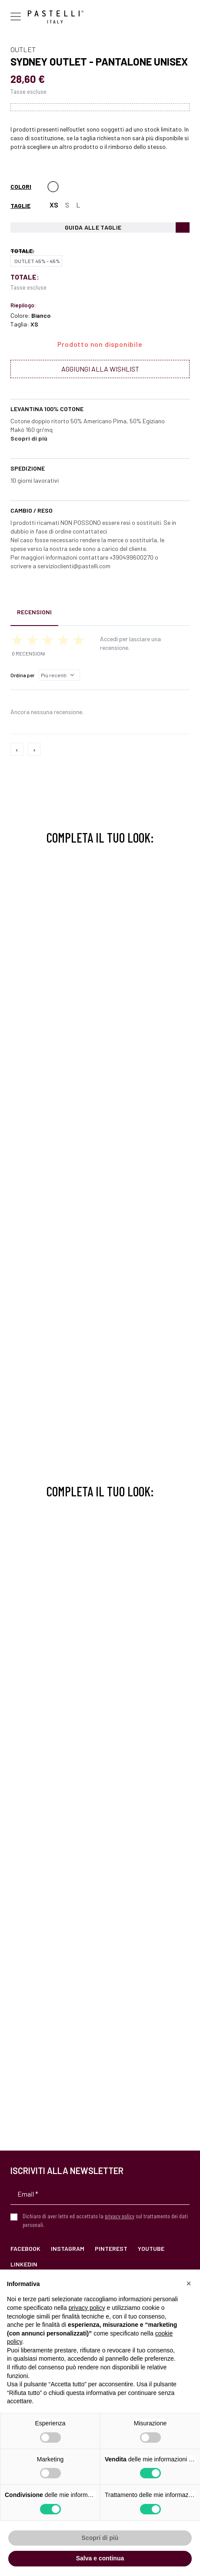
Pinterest (111, 2248)
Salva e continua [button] (100, 2558)
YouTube (151, 2248)
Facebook (25, 2248)
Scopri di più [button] (100, 2537)
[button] (189, 2283)
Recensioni (34, 612)
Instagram (67, 2248)
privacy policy (119, 2216)
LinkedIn (23, 2264)
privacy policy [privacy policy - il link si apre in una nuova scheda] (87, 2307)
